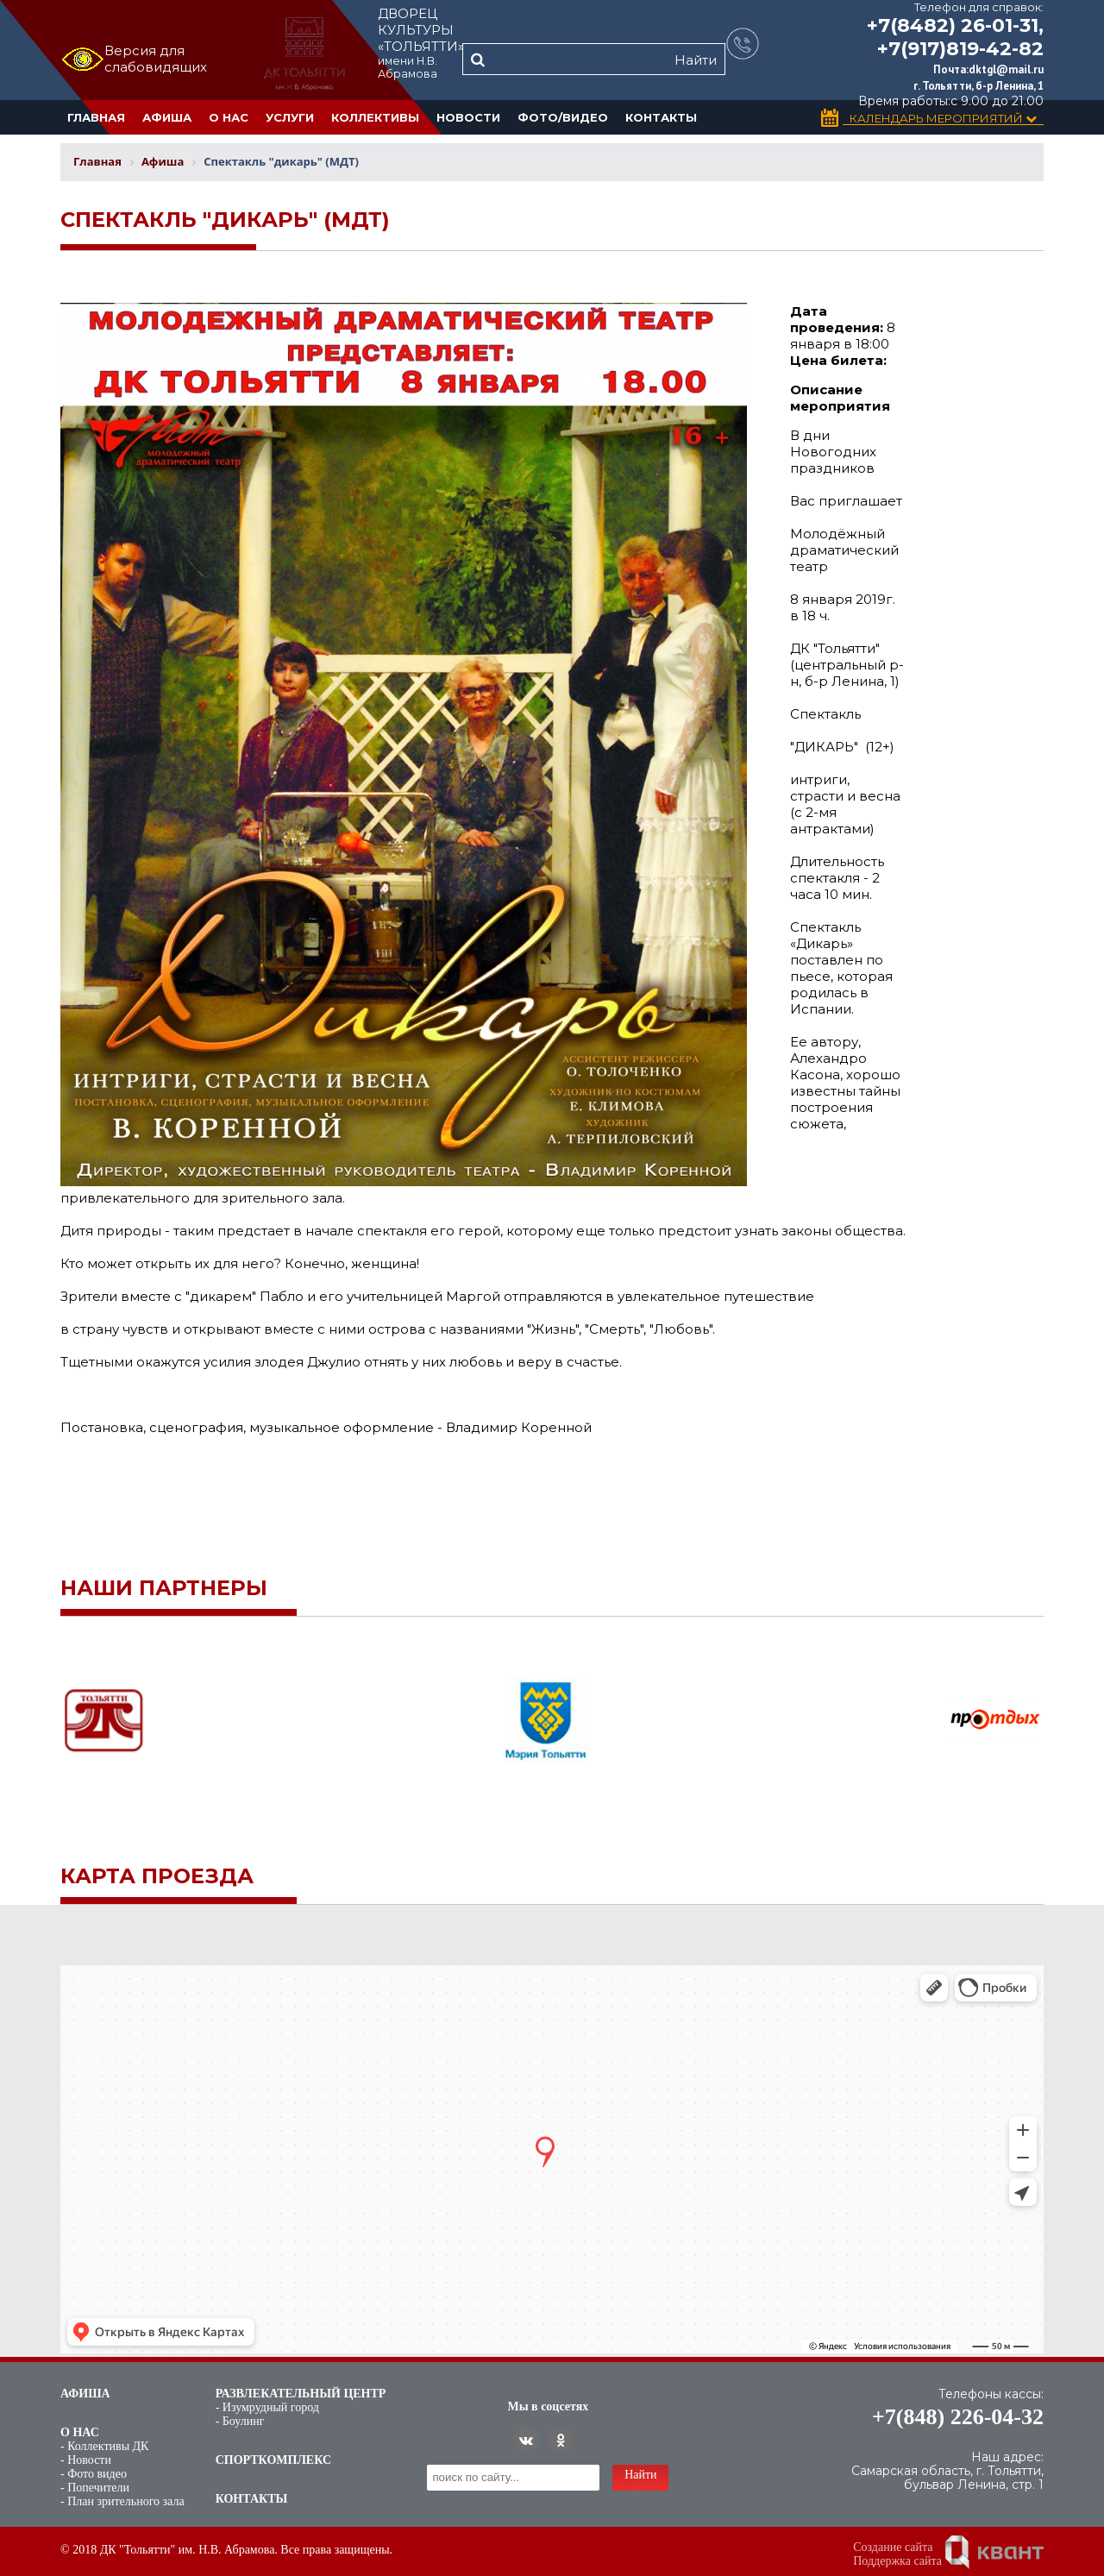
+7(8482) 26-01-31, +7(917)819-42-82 (955, 37)
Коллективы (375, 117)
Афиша (166, 117)
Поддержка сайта (897, 2560)
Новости (468, 117)
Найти (695, 60)
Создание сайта (892, 2547)
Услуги (290, 117)
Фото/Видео (563, 117)
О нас (228, 117)
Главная (96, 117)
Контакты (661, 117)
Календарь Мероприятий (943, 118)
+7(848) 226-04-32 (958, 2416)
